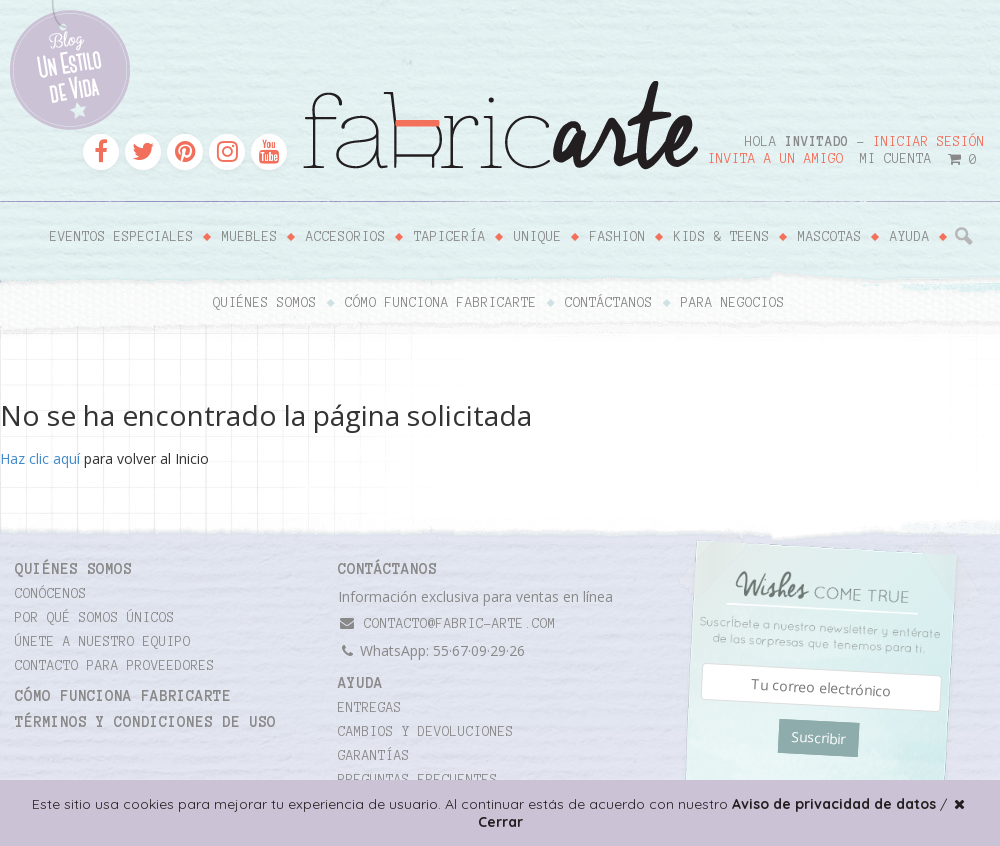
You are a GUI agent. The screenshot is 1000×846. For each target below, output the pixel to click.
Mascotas (830, 237)
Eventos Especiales (122, 237)
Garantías (374, 756)
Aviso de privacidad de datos (834, 804)
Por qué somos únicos (95, 618)
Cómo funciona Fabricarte (441, 303)
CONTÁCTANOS (387, 569)
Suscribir (818, 738)
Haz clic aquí (40, 458)
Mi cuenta (896, 159)
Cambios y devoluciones (426, 732)
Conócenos (51, 594)
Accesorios (346, 237)
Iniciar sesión (929, 142)
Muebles (250, 237)
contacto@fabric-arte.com (447, 623)
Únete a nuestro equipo (103, 642)
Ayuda (910, 237)
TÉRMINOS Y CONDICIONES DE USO (145, 722)
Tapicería (450, 237)
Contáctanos (609, 303)
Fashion (618, 237)
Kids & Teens (722, 237)
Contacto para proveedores (115, 666)
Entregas (370, 708)
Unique (538, 237)
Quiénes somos (265, 303)
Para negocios (733, 303)
